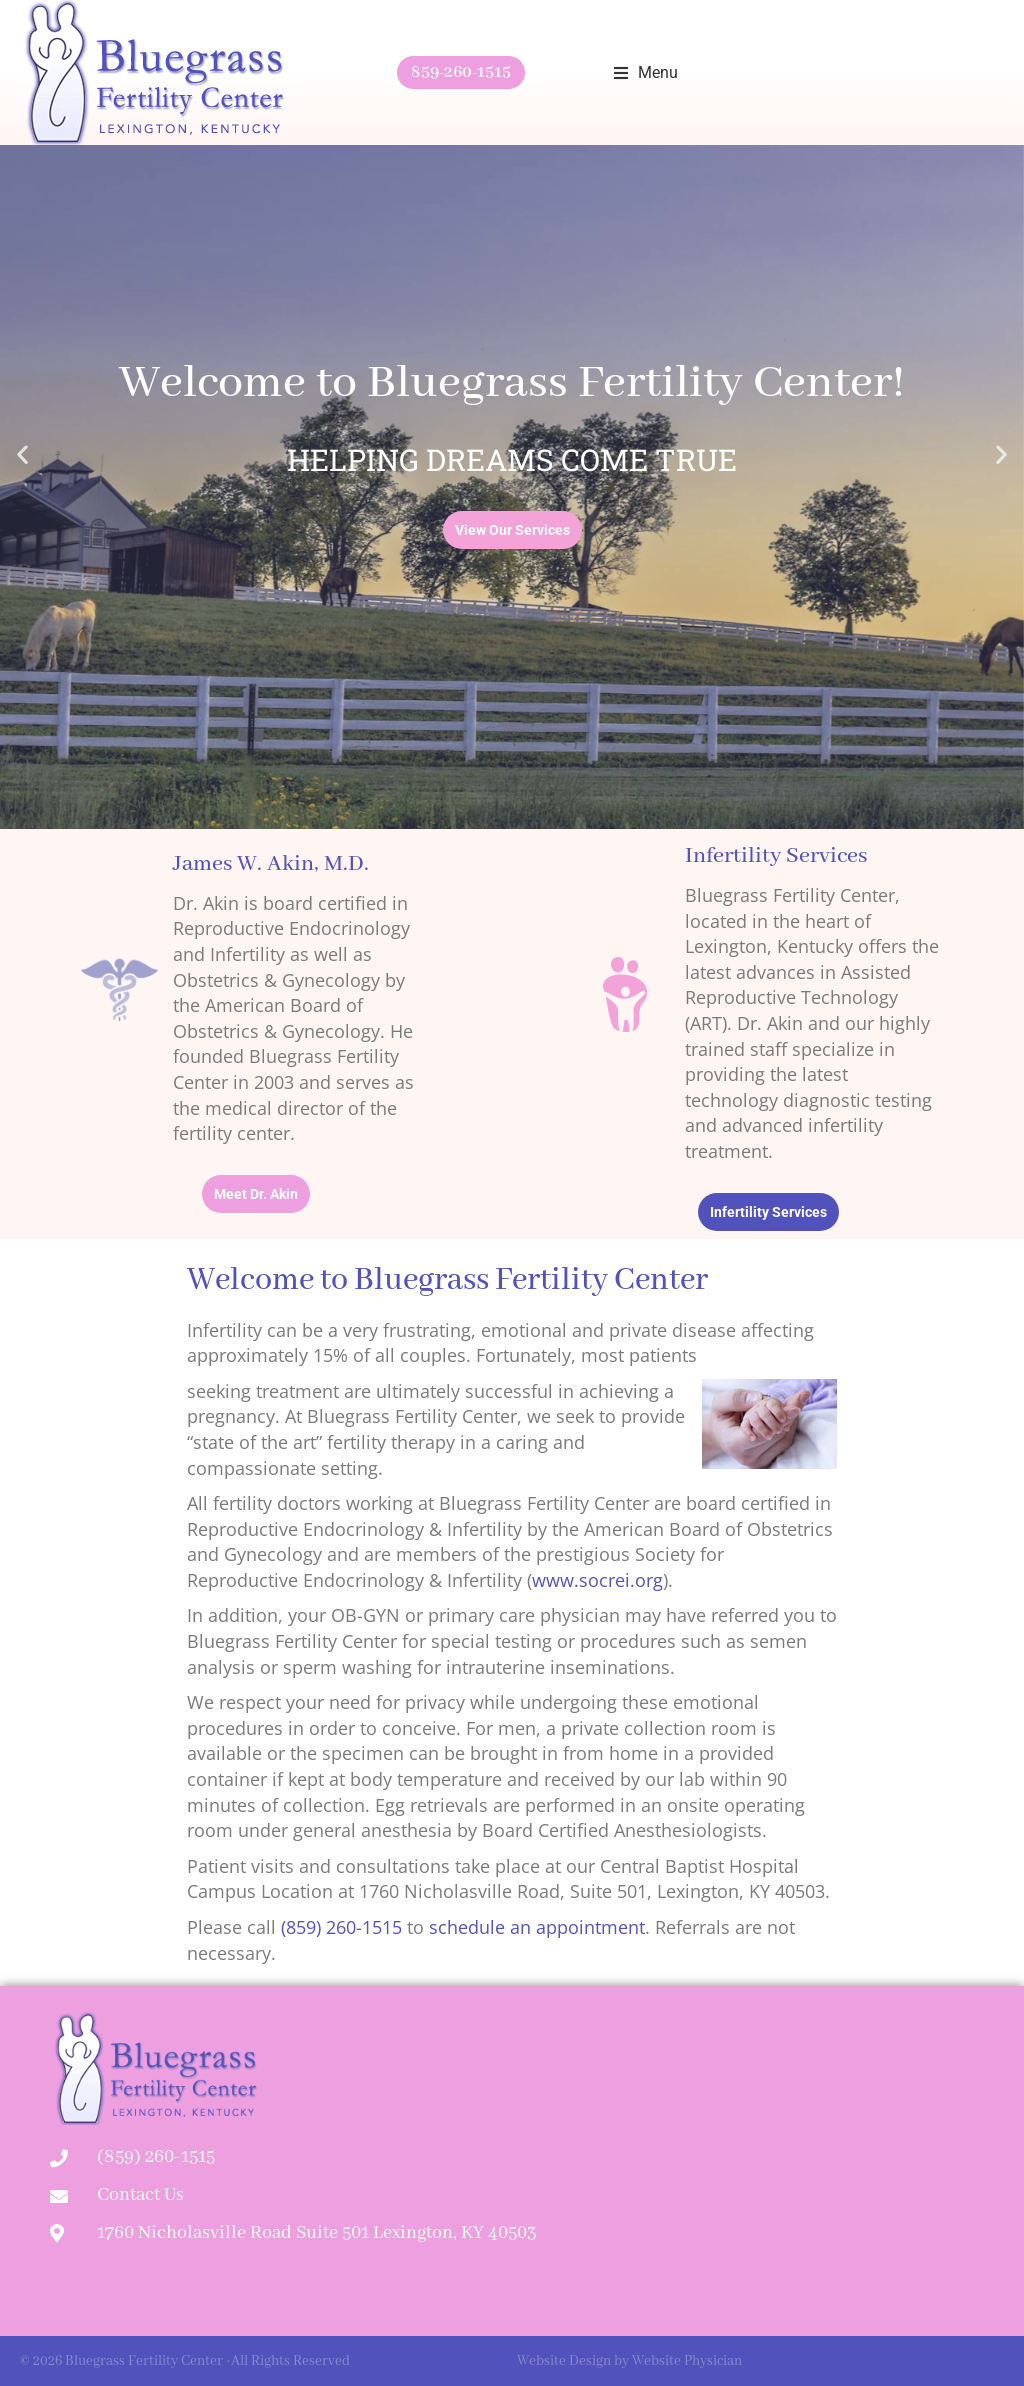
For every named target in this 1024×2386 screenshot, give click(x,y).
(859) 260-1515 (341, 1927)
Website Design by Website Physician (629, 2361)
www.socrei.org (597, 1580)
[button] (646, 73)
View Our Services (512, 530)
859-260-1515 (461, 72)
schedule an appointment (537, 1927)
